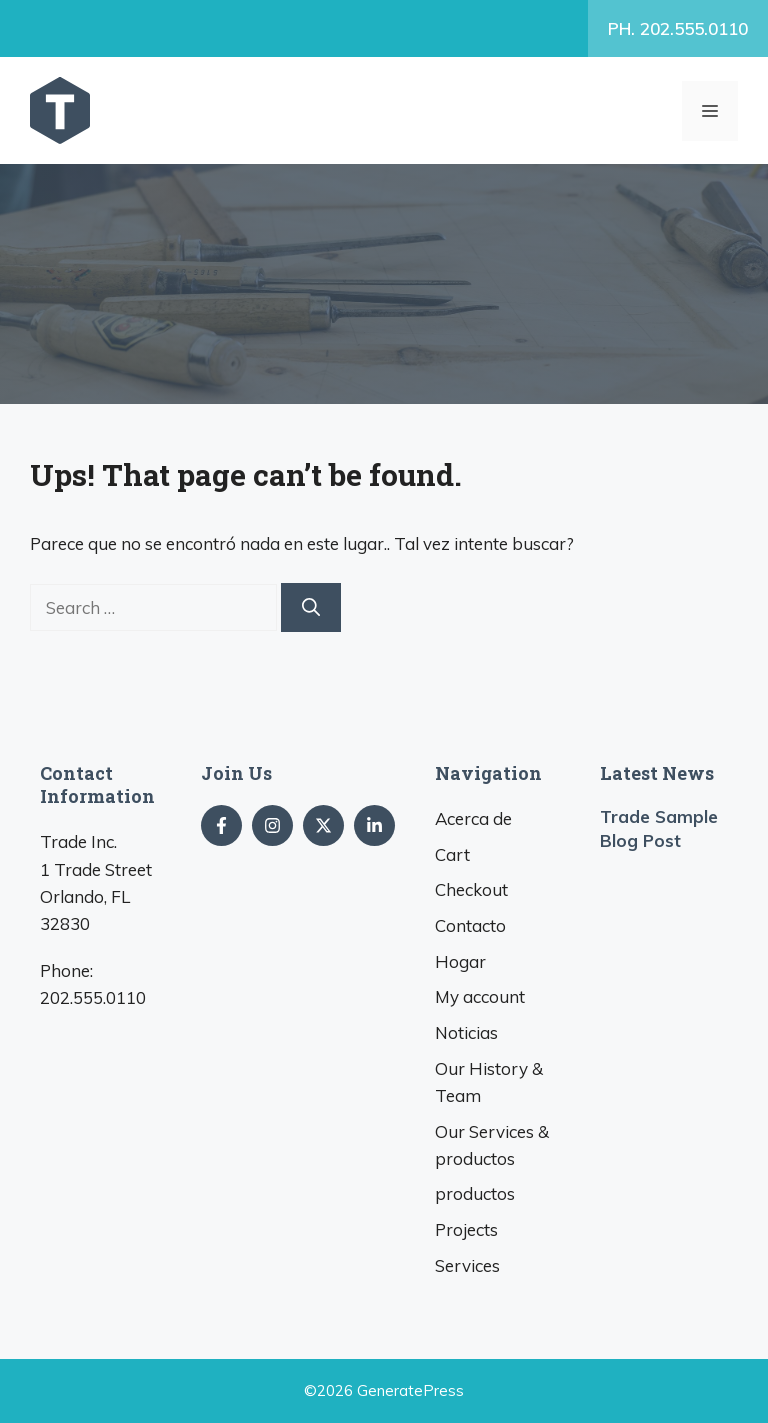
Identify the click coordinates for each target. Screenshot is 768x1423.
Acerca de (473, 818)
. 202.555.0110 (678, 28)
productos (475, 1193)
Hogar (460, 961)
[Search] (311, 607)
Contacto (470, 925)
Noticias (466, 1032)
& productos (492, 1145)
